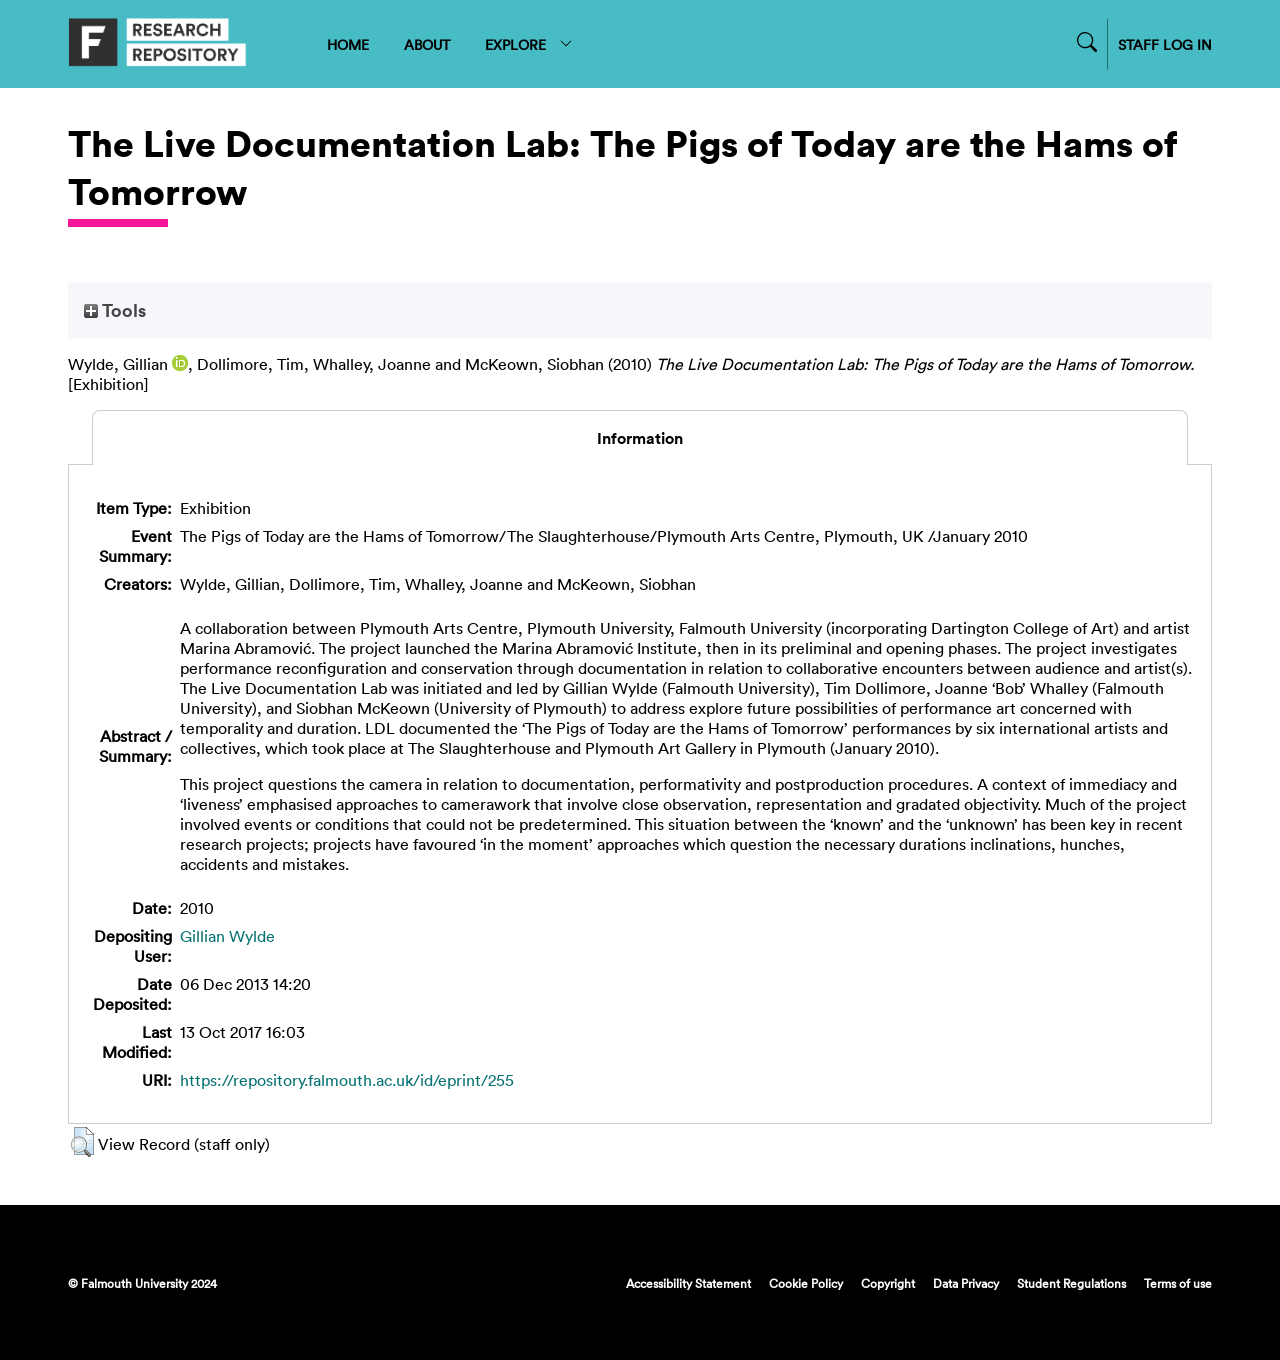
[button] (82, 1142)
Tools (115, 310)
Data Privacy (966, 1283)
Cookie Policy (806, 1283)
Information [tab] (640, 438)
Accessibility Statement (688, 1283)
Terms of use (1178, 1283)
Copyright (888, 1283)
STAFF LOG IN (1165, 44)
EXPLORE (529, 44)
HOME (348, 44)
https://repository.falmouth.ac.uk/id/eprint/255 (347, 1080)
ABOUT (427, 44)
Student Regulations (1071, 1283)
